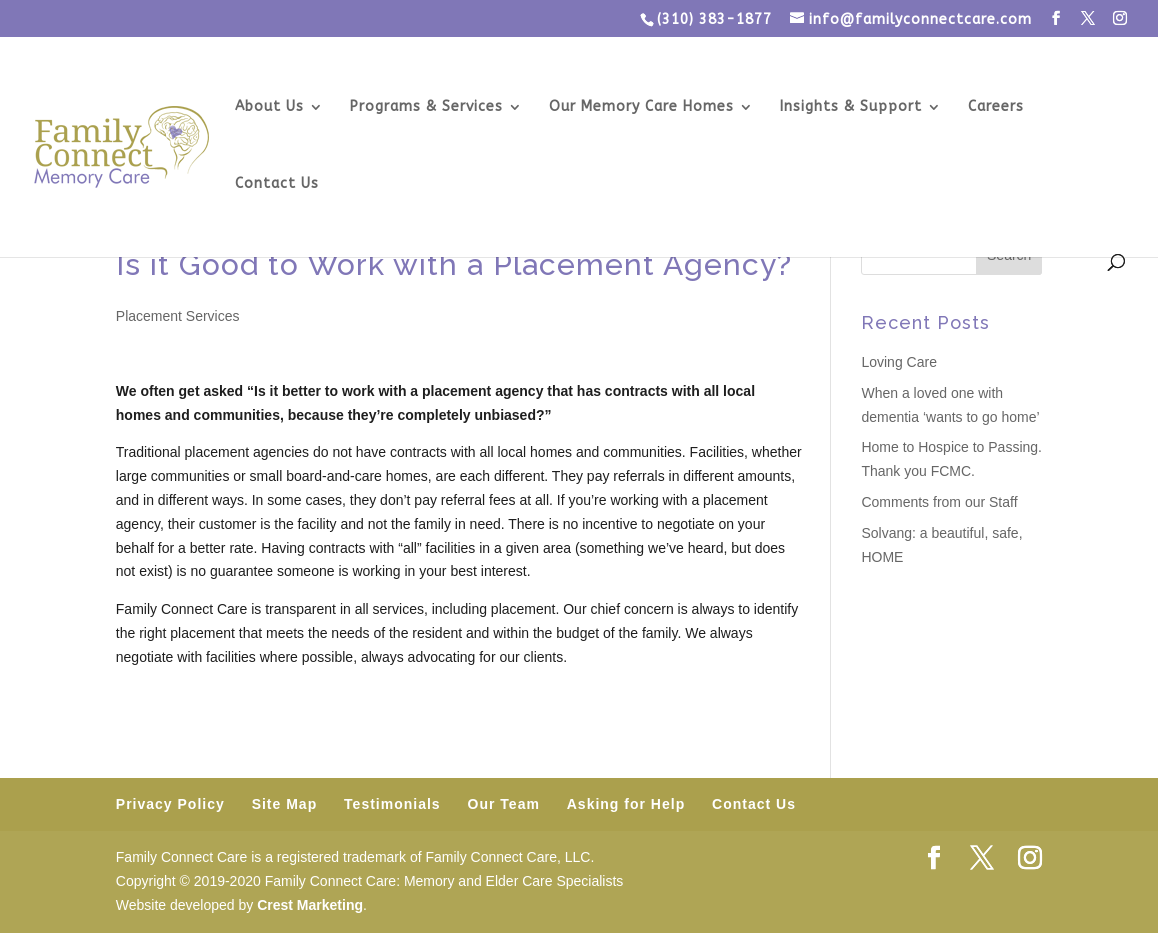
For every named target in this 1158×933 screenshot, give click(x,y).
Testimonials (392, 804)
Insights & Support (851, 107)
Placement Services (178, 316)
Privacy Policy (170, 804)
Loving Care (899, 362)
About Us (269, 107)
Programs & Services (426, 107)
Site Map (285, 804)
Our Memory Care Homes (641, 107)
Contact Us (277, 184)
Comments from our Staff (939, 502)
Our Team (504, 804)
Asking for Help (626, 804)
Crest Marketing (310, 905)
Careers (996, 107)
